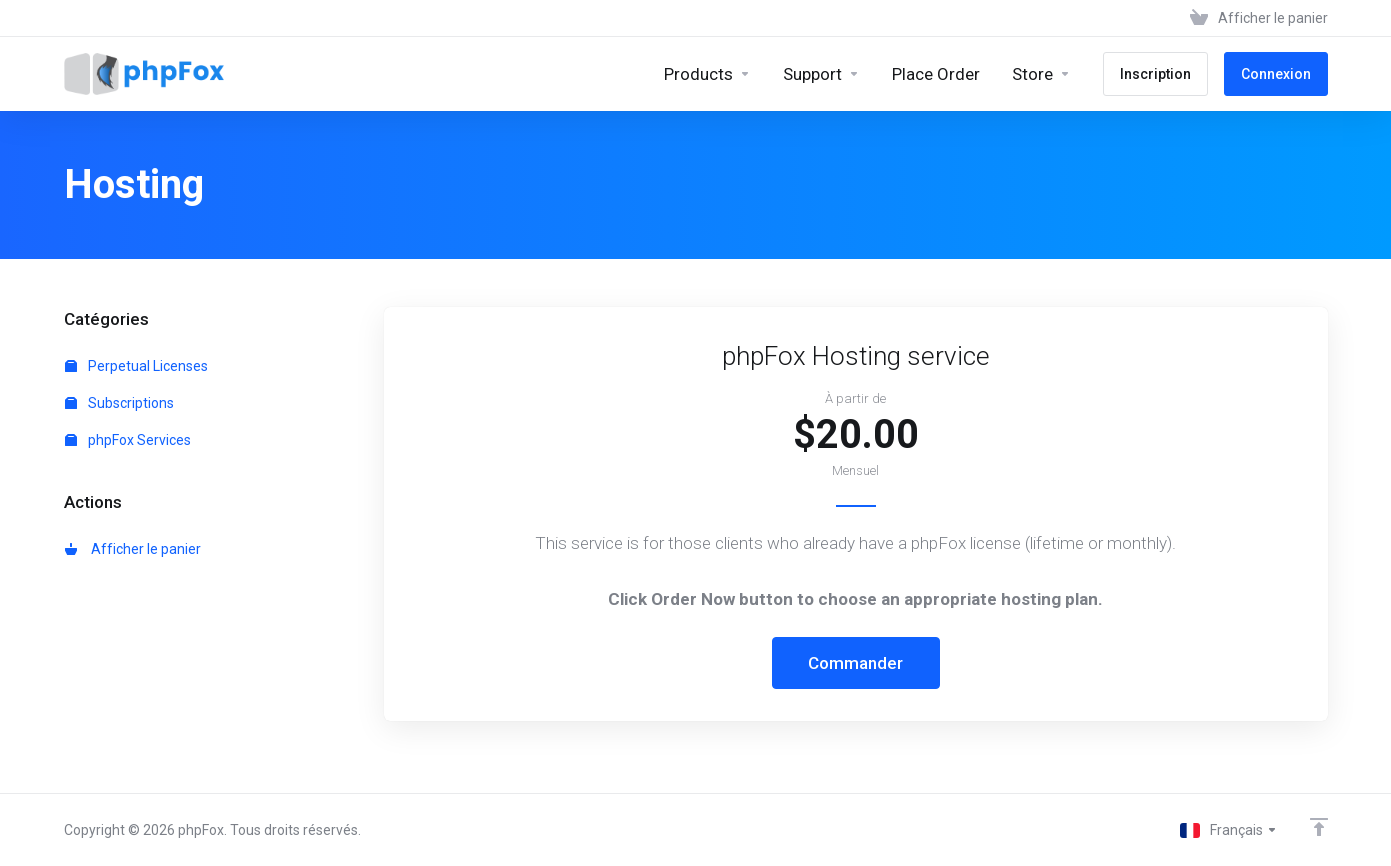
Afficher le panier (133, 549)
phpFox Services (128, 440)
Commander (855, 663)
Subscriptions (119, 403)
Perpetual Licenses (136, 366)
